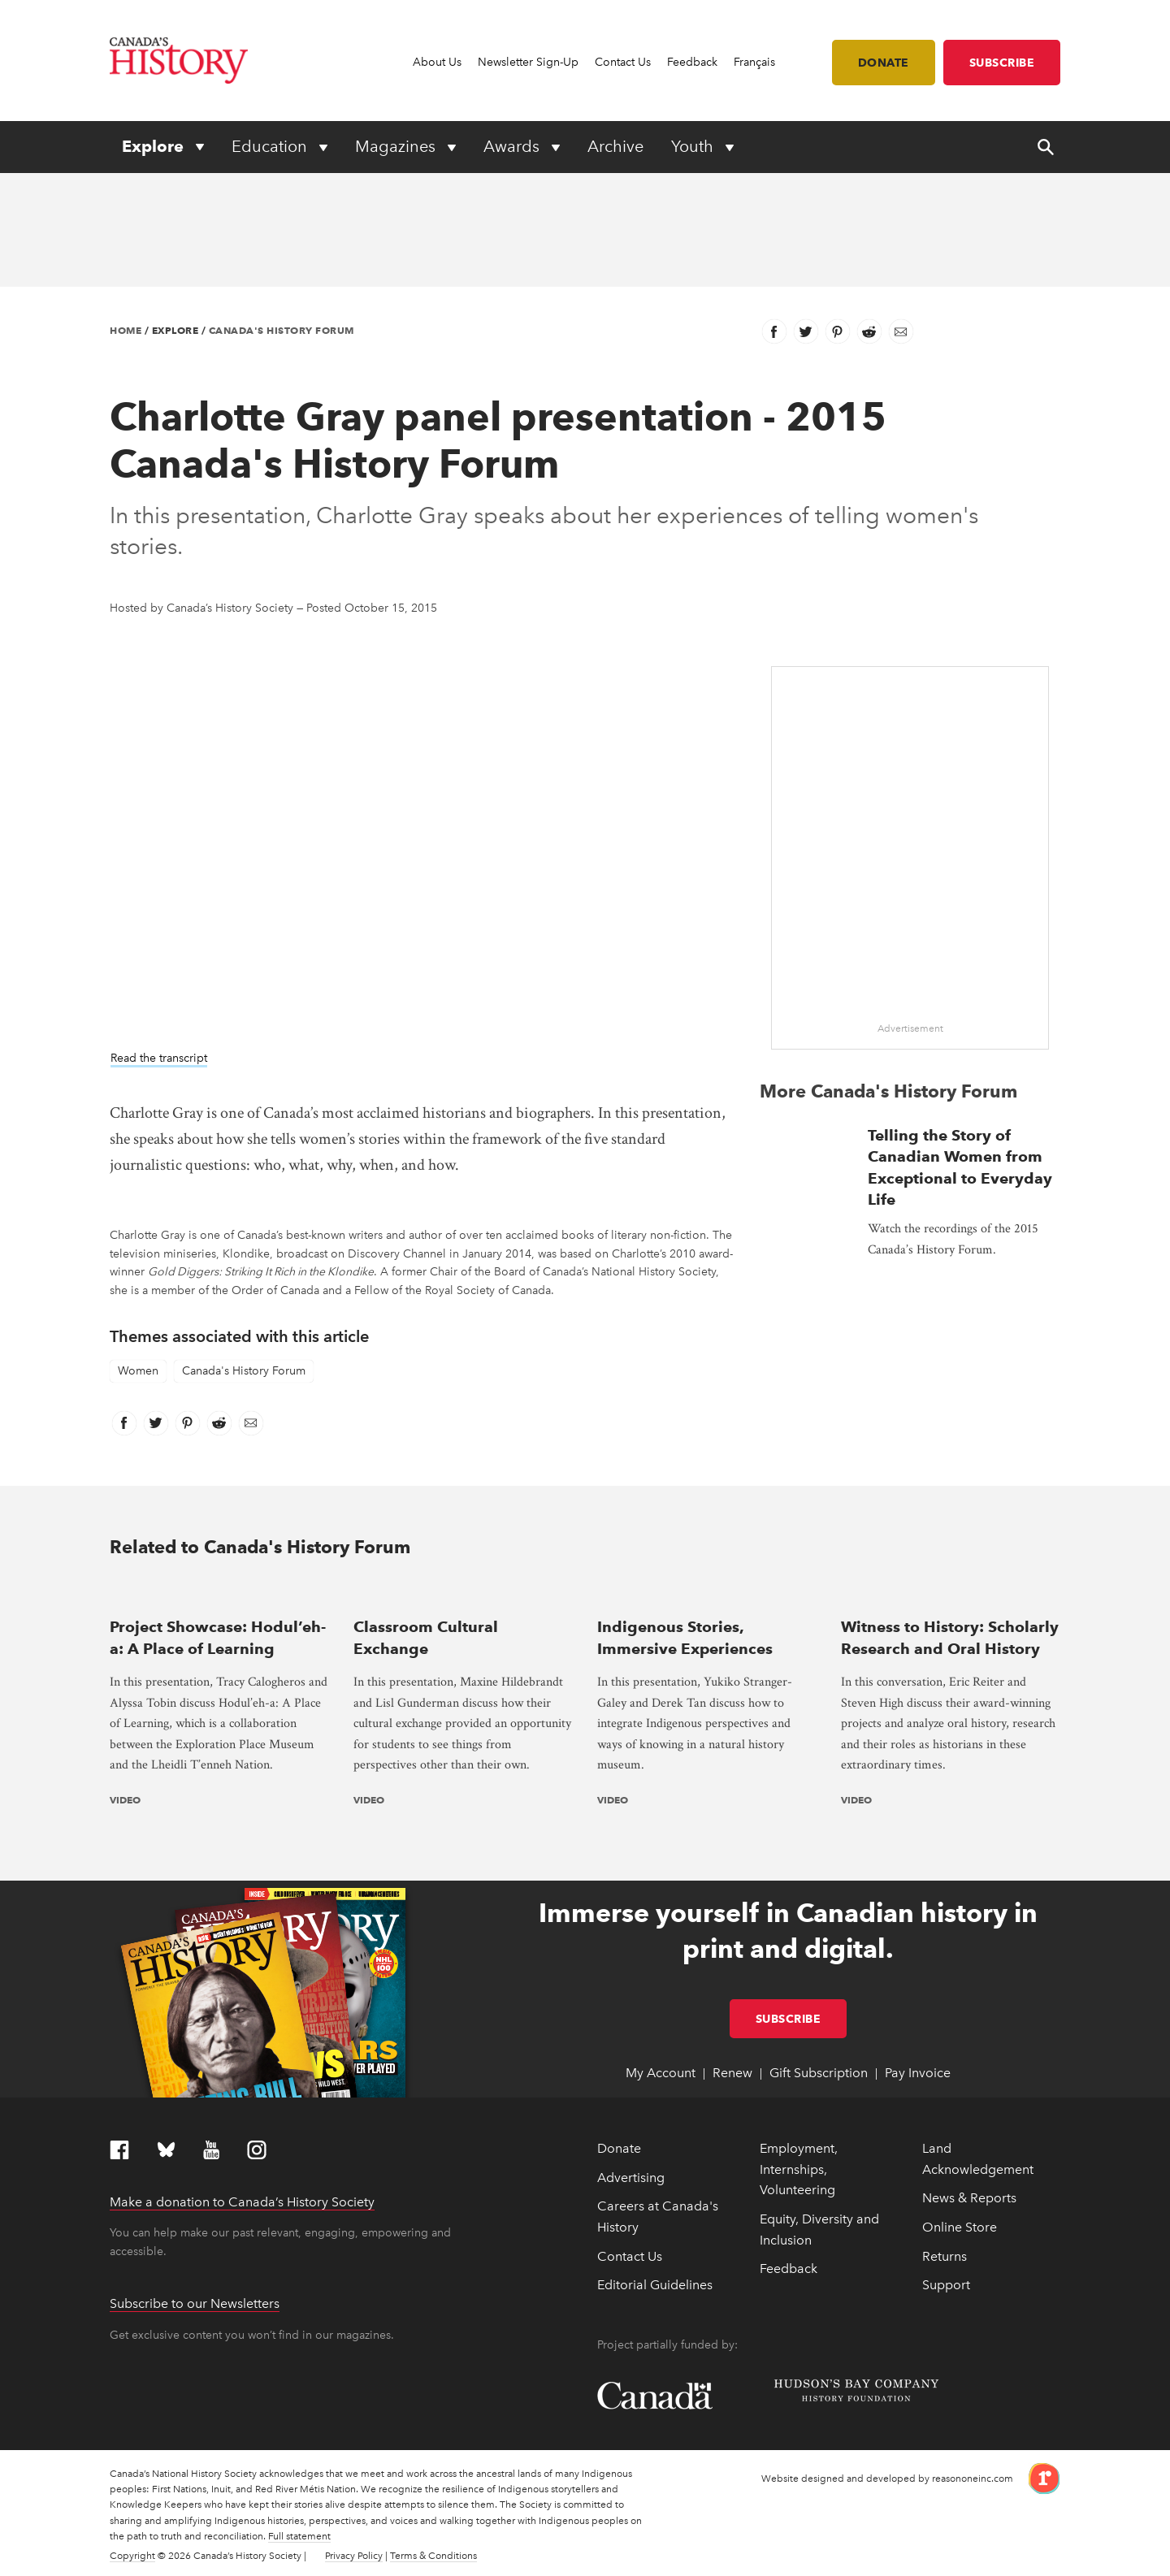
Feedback (692, 62)
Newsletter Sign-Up (528, 62)
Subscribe (1002, 62)
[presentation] (219, 1594)
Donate (883, 62)
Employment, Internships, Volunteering (799, 2169)
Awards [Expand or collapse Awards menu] (513, 146)
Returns (944, 2256)
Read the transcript (158, 1058)
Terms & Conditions (433, 2555)
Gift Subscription (818, 2072)
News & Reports (969, 2198)
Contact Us (623, 62)
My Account (661, 2072)
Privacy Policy (354, 2555)
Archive (615, 146)
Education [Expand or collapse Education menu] (271, 146)
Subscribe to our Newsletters (195, 2303)
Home (125, 330)
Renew (732, 2072)
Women (138, 1371)
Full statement (299, 2536)
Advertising (631, 2177)
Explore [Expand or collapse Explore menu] (155, 146)
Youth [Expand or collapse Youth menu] (694, 146)
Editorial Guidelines (655, 2284)
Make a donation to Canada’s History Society (242, 2202)
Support (946, 2284)
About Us (437, 62)
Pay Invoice (918, 2072)
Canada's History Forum (281, 330)
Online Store (959, 2227)
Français (754, 62)
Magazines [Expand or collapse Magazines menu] (397, 146)
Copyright (132, 2555)
